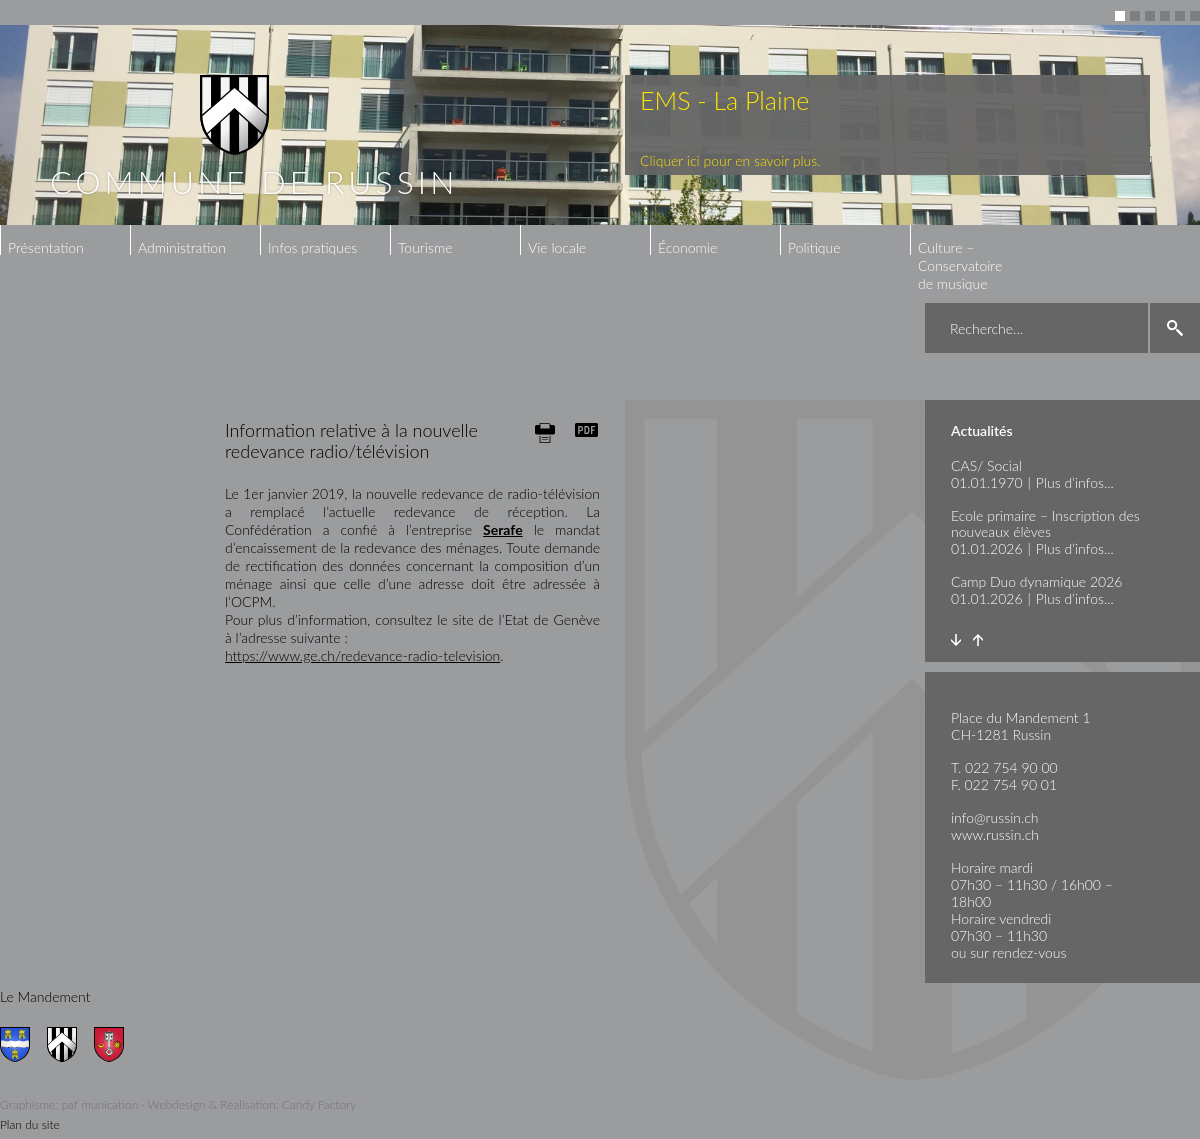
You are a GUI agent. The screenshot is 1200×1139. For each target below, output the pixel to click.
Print (545, 432)
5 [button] (1180, 16)
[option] (600, 125)
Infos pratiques (312, 247)
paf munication (100, 1104)
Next (955, 640)
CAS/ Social (986, 465)
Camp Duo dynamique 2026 (1036, 581)
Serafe (503, 529)
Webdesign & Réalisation (212, 1104)
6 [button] (1195, 16)
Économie (687, 247)
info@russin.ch (995, 817)
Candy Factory (319, 1104)
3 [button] (1150, 16)
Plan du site (30, 1124)
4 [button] (1165, 16)
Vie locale (557, 247)
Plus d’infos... (1075, 482)
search (1175, 328)
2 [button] (1135, 16)
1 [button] (1120, 16)
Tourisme (425, 247)
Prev (977, 640)
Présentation (46, 247)
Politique (814, 247)
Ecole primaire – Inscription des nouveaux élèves (1045, 523)
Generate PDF (587, 430)
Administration (182, 247)
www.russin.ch (995, 834)
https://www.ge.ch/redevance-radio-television (362, 655)
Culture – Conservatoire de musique (960, 265)
